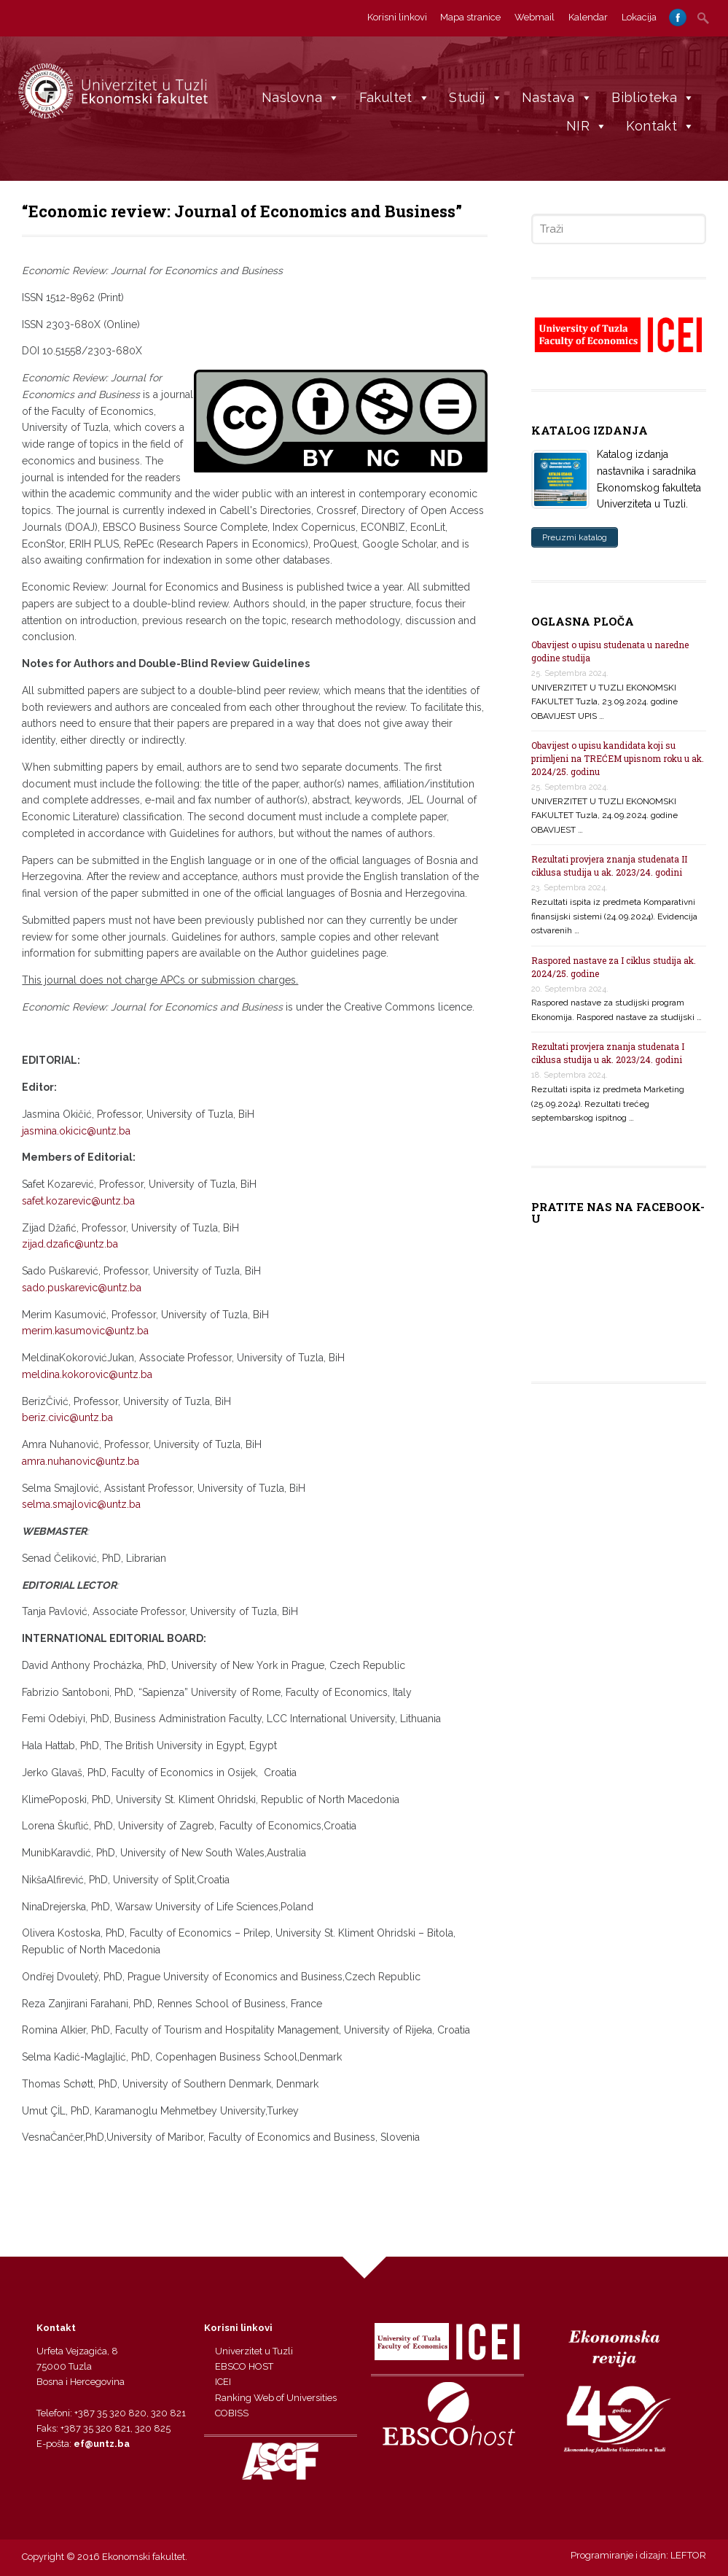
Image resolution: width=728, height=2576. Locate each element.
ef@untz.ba (102, 2443)
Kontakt (660, 125)
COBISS (231, 2413)
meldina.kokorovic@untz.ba (87, 1374)
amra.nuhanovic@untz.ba (80, 1461)
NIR (587, 125)
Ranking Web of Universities (276, 2397)
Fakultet (395, 97)
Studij (476, 97)
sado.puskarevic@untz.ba (81, 1287)
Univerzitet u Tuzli (254, 2351)
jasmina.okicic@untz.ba (76, 1131)
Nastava (557, 97)
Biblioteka (652, 97)
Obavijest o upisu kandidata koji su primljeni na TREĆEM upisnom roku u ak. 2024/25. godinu (617, 758)
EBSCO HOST (244, 2366)
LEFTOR (688, 2555)
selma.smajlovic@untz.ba (81, 1504)
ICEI (223, 2381)
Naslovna (301, 97)
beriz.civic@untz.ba (67, 1417)
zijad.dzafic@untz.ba (70, 1244)
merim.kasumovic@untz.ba (85, 1330)
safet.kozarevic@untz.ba (78, 1201)
